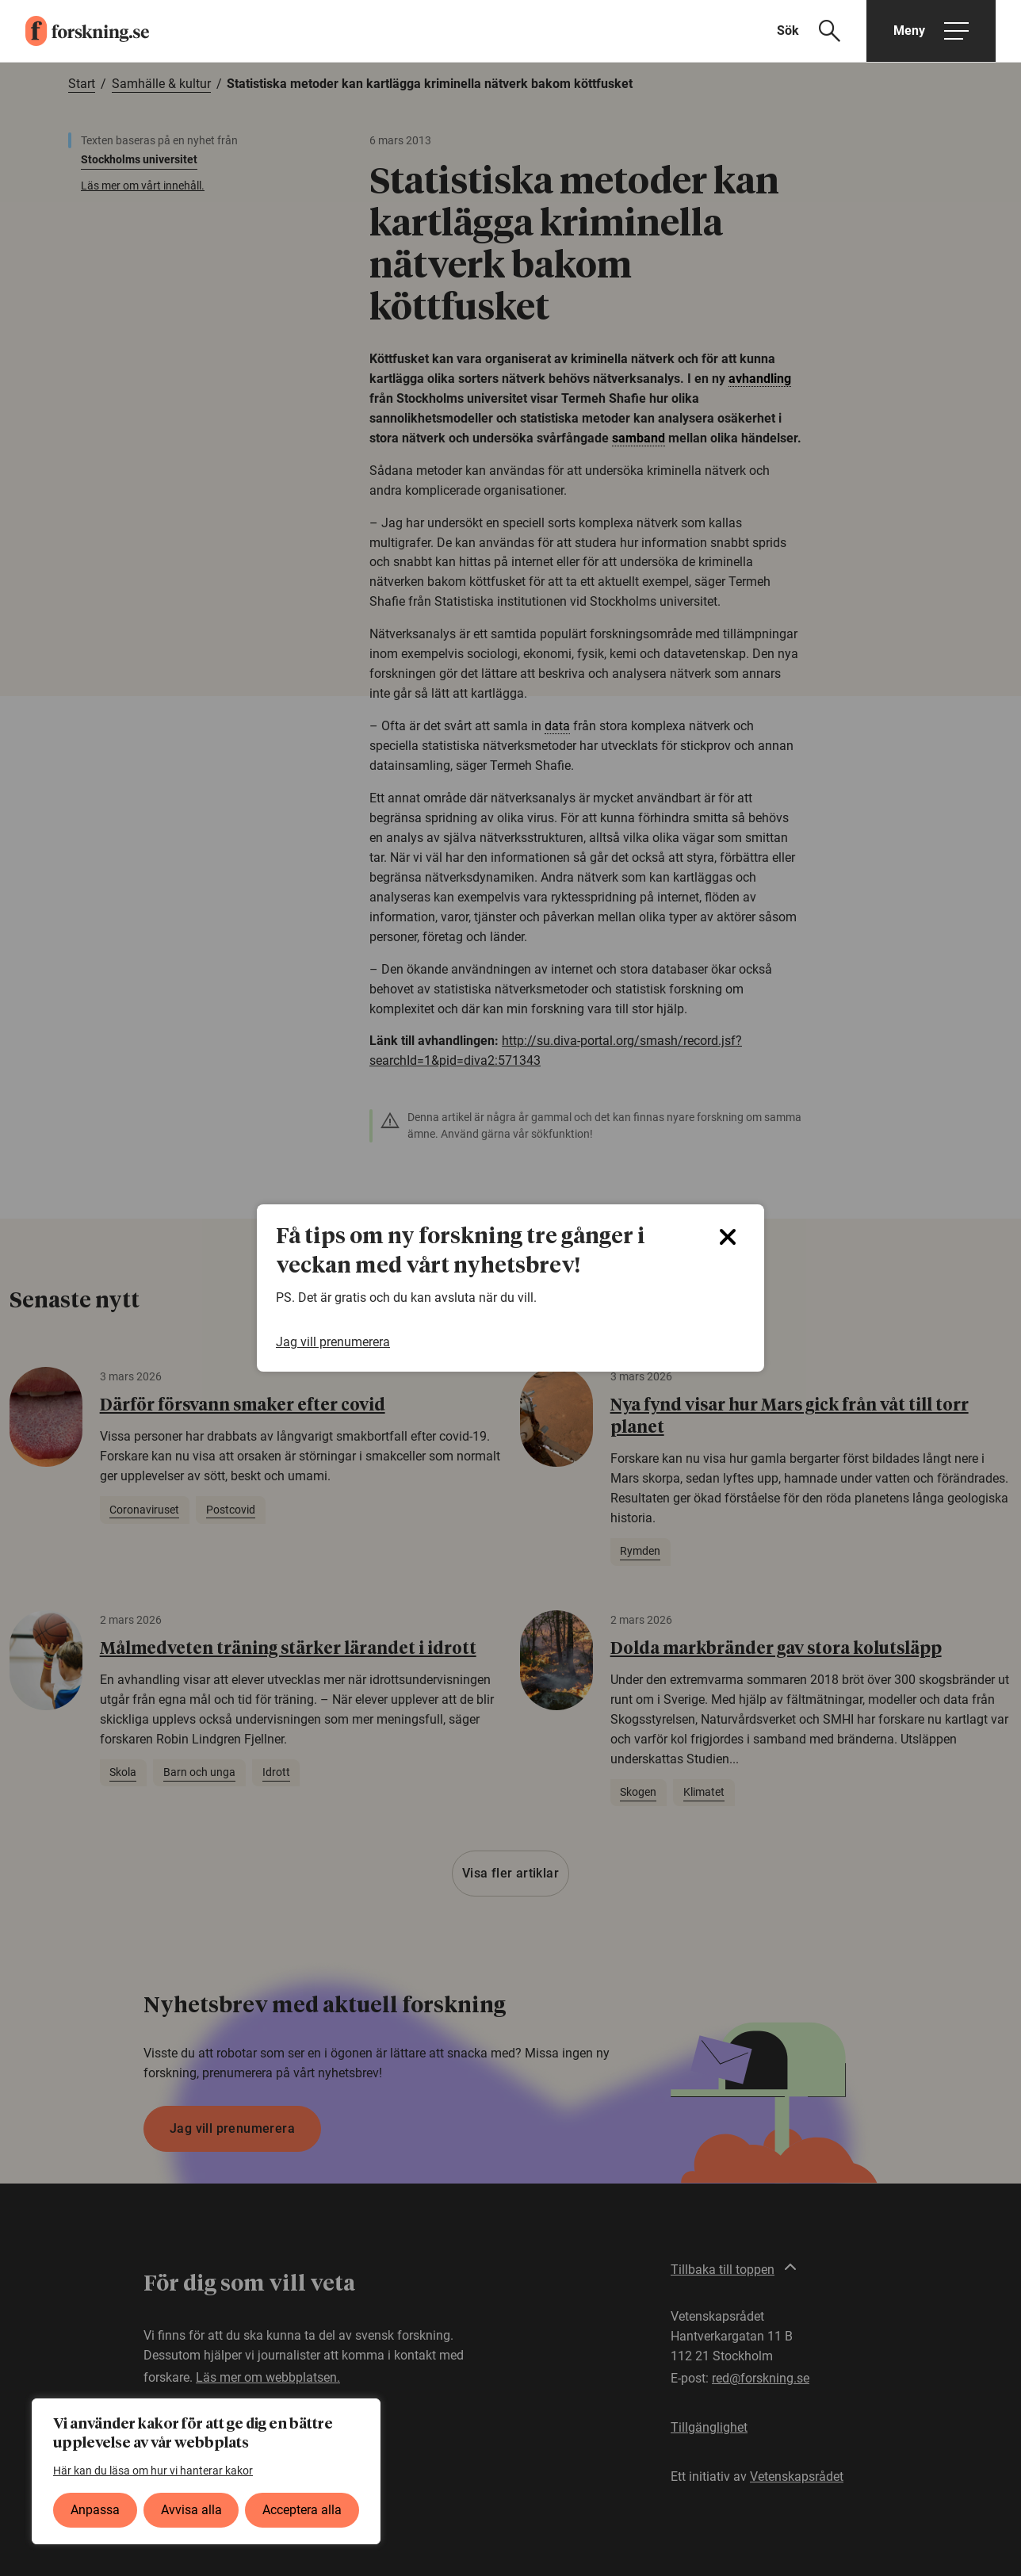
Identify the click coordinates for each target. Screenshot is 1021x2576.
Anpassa (95, 2509)
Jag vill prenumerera (333, 1341)
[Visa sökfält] (818, 31)
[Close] (727, 1236)
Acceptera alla (302, 2509)
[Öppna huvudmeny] (931, 31)
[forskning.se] (74, 31)
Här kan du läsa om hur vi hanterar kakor (153, 2470)
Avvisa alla (191, 2509)
